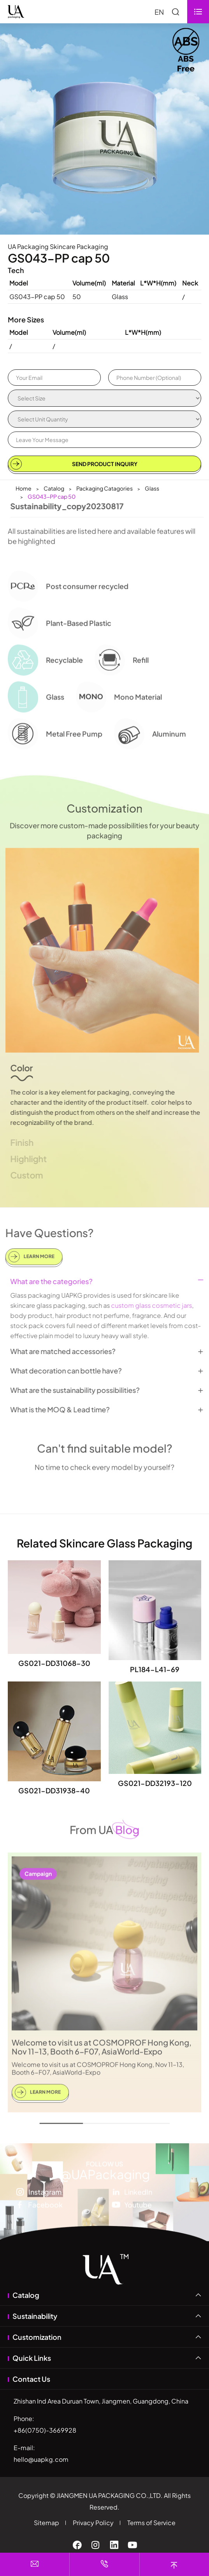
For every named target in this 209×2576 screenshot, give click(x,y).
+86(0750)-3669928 (45, 2430)
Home (24, 488)
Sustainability (34, 2315)
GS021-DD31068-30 (54, 1663)
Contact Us (31, 2378)
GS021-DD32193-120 (155, 1783)
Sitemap (46, 2523)
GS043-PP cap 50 (52, 496)
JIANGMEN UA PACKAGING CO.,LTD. (109, 2495)
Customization (36, 2336)
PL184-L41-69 (154, 1669)
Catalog (54, 488)
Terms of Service (151, 2523)
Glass (152, 488)
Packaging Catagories (104, 488)
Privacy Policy (93, 2523)
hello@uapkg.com (41, 2459)
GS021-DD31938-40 (54, 1790)
